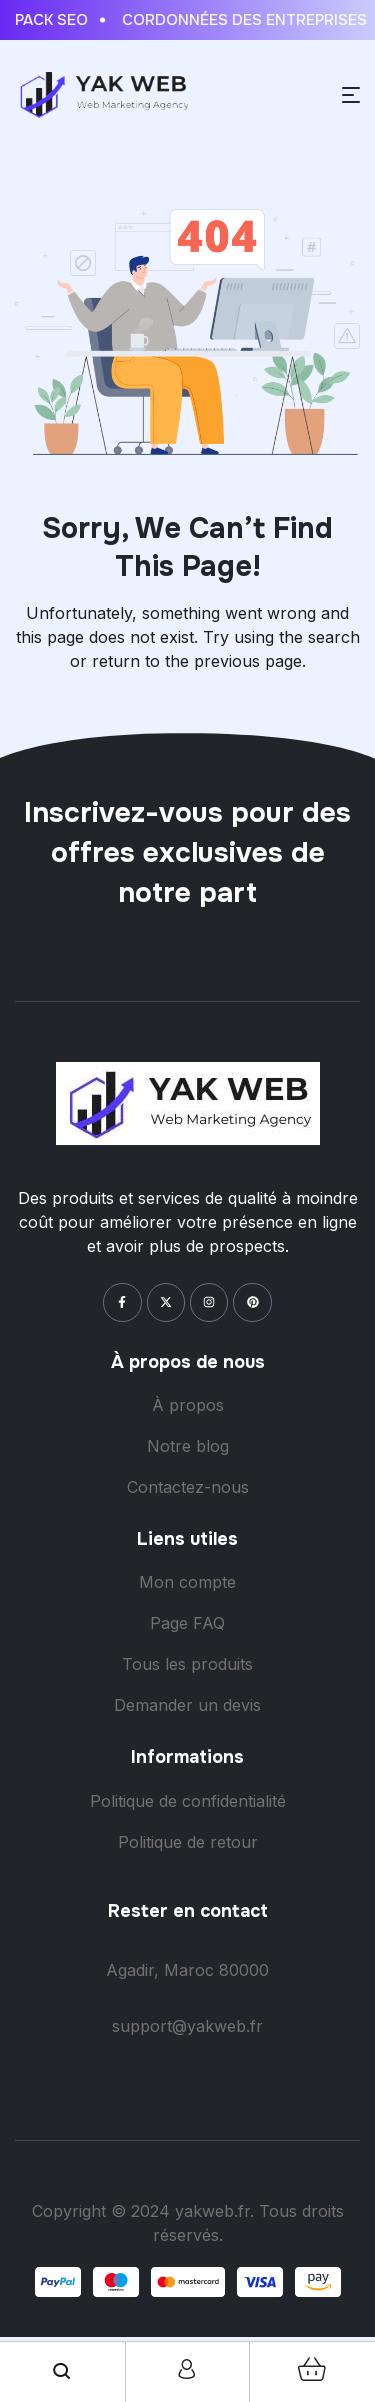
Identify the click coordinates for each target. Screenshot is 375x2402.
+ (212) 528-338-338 (187, 2068)
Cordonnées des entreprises (248, 20)
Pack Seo (55, 20)
